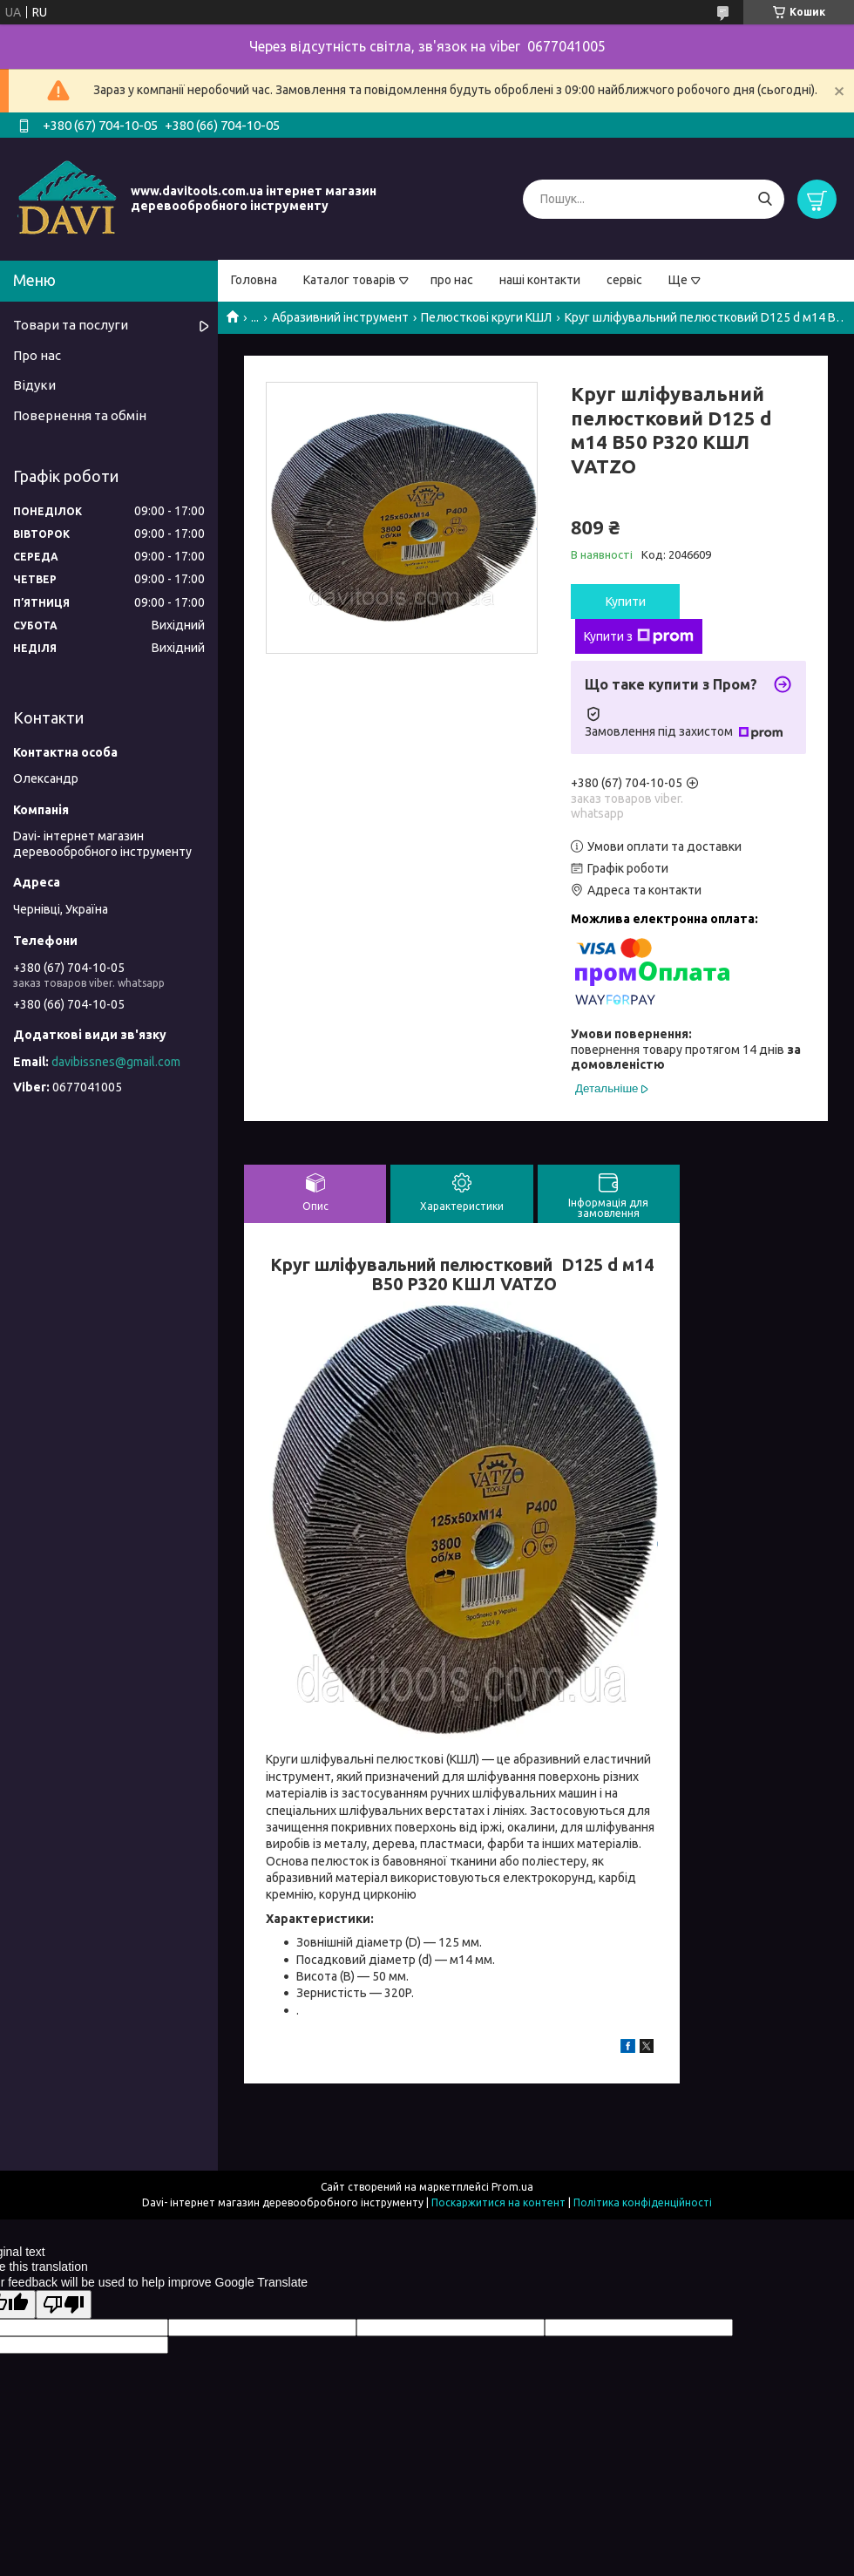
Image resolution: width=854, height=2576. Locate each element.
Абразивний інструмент (340, 317)
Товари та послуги (70, 324)
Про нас (37, 355)
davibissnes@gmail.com (115, 1062)
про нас (451, 280)
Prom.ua (512, 2186)
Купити (626, 601)
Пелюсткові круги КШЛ (486, 317)
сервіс (624, 280)
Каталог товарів (349, 280)
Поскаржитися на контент (498, 2202)
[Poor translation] (64, 2304)
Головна (254, 280)
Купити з (639, 636)
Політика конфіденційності (642, 2202)
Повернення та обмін (79, 415)
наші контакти (539, 280)
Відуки (34, 384)
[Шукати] (764, 199)
